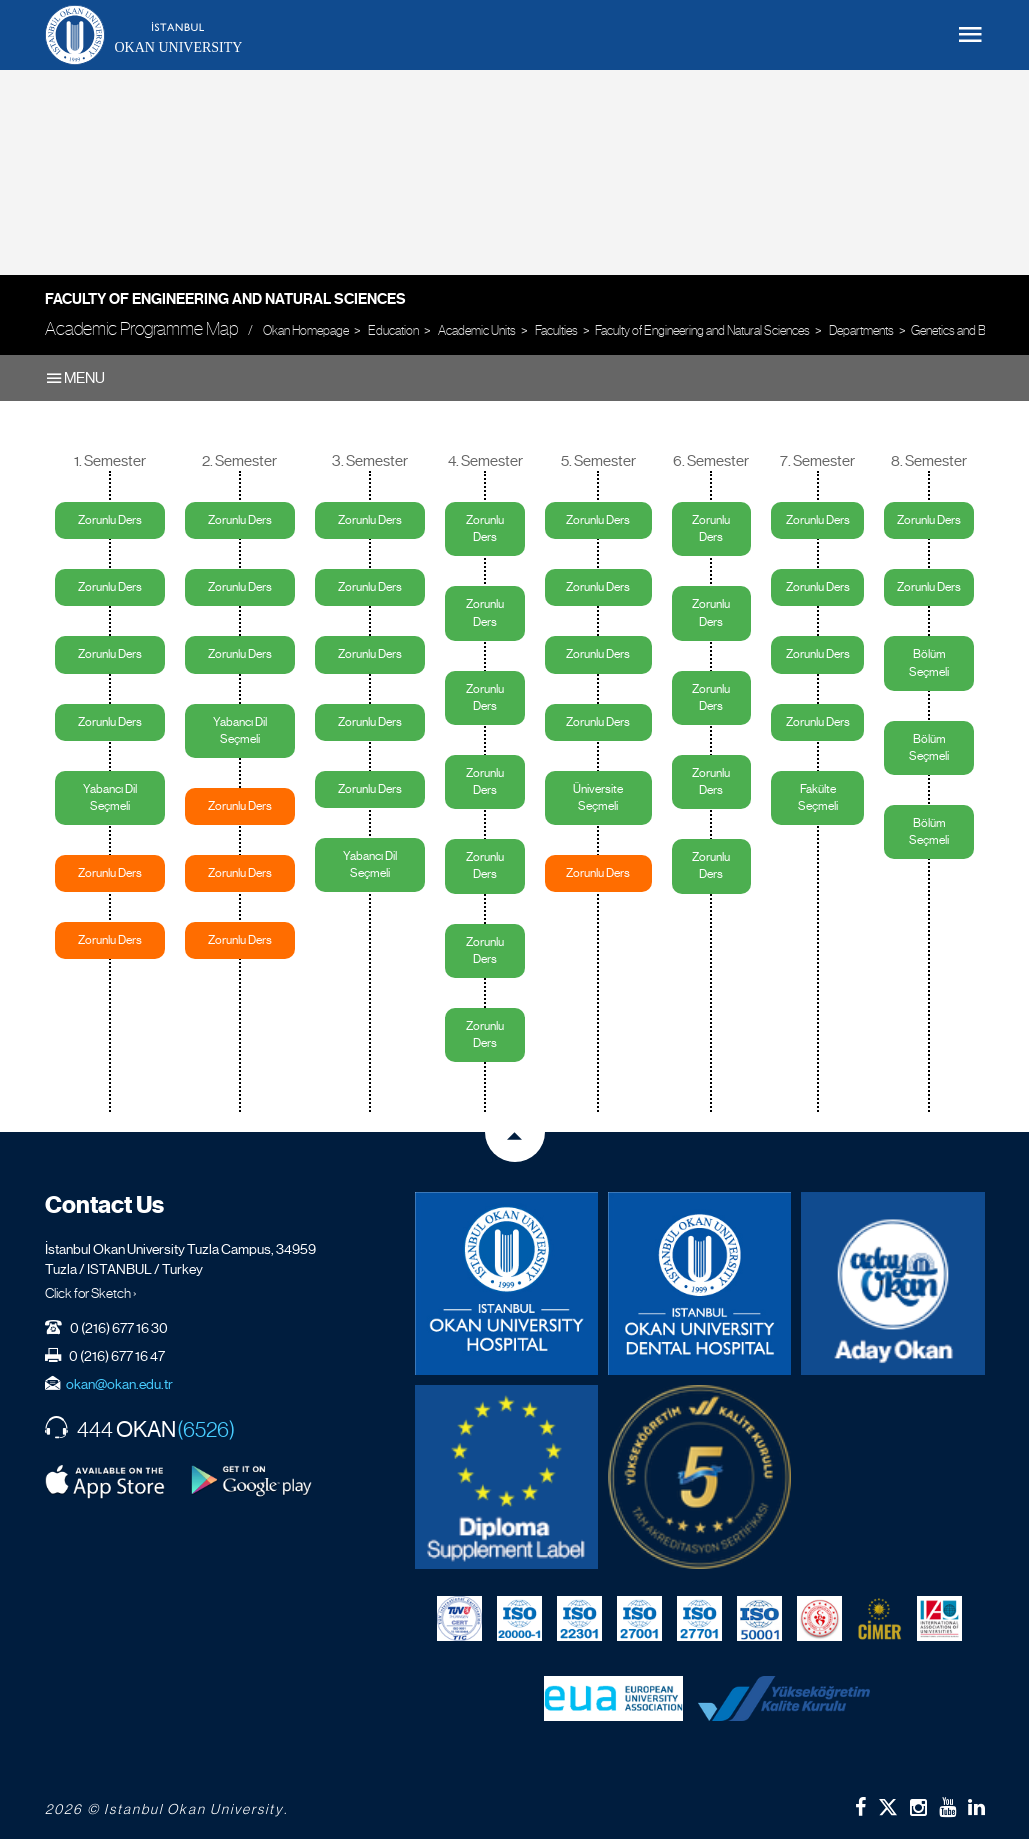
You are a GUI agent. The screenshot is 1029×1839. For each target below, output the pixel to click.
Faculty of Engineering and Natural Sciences (225, 299)
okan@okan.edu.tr (119, 1384)
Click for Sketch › (91, 1293)
